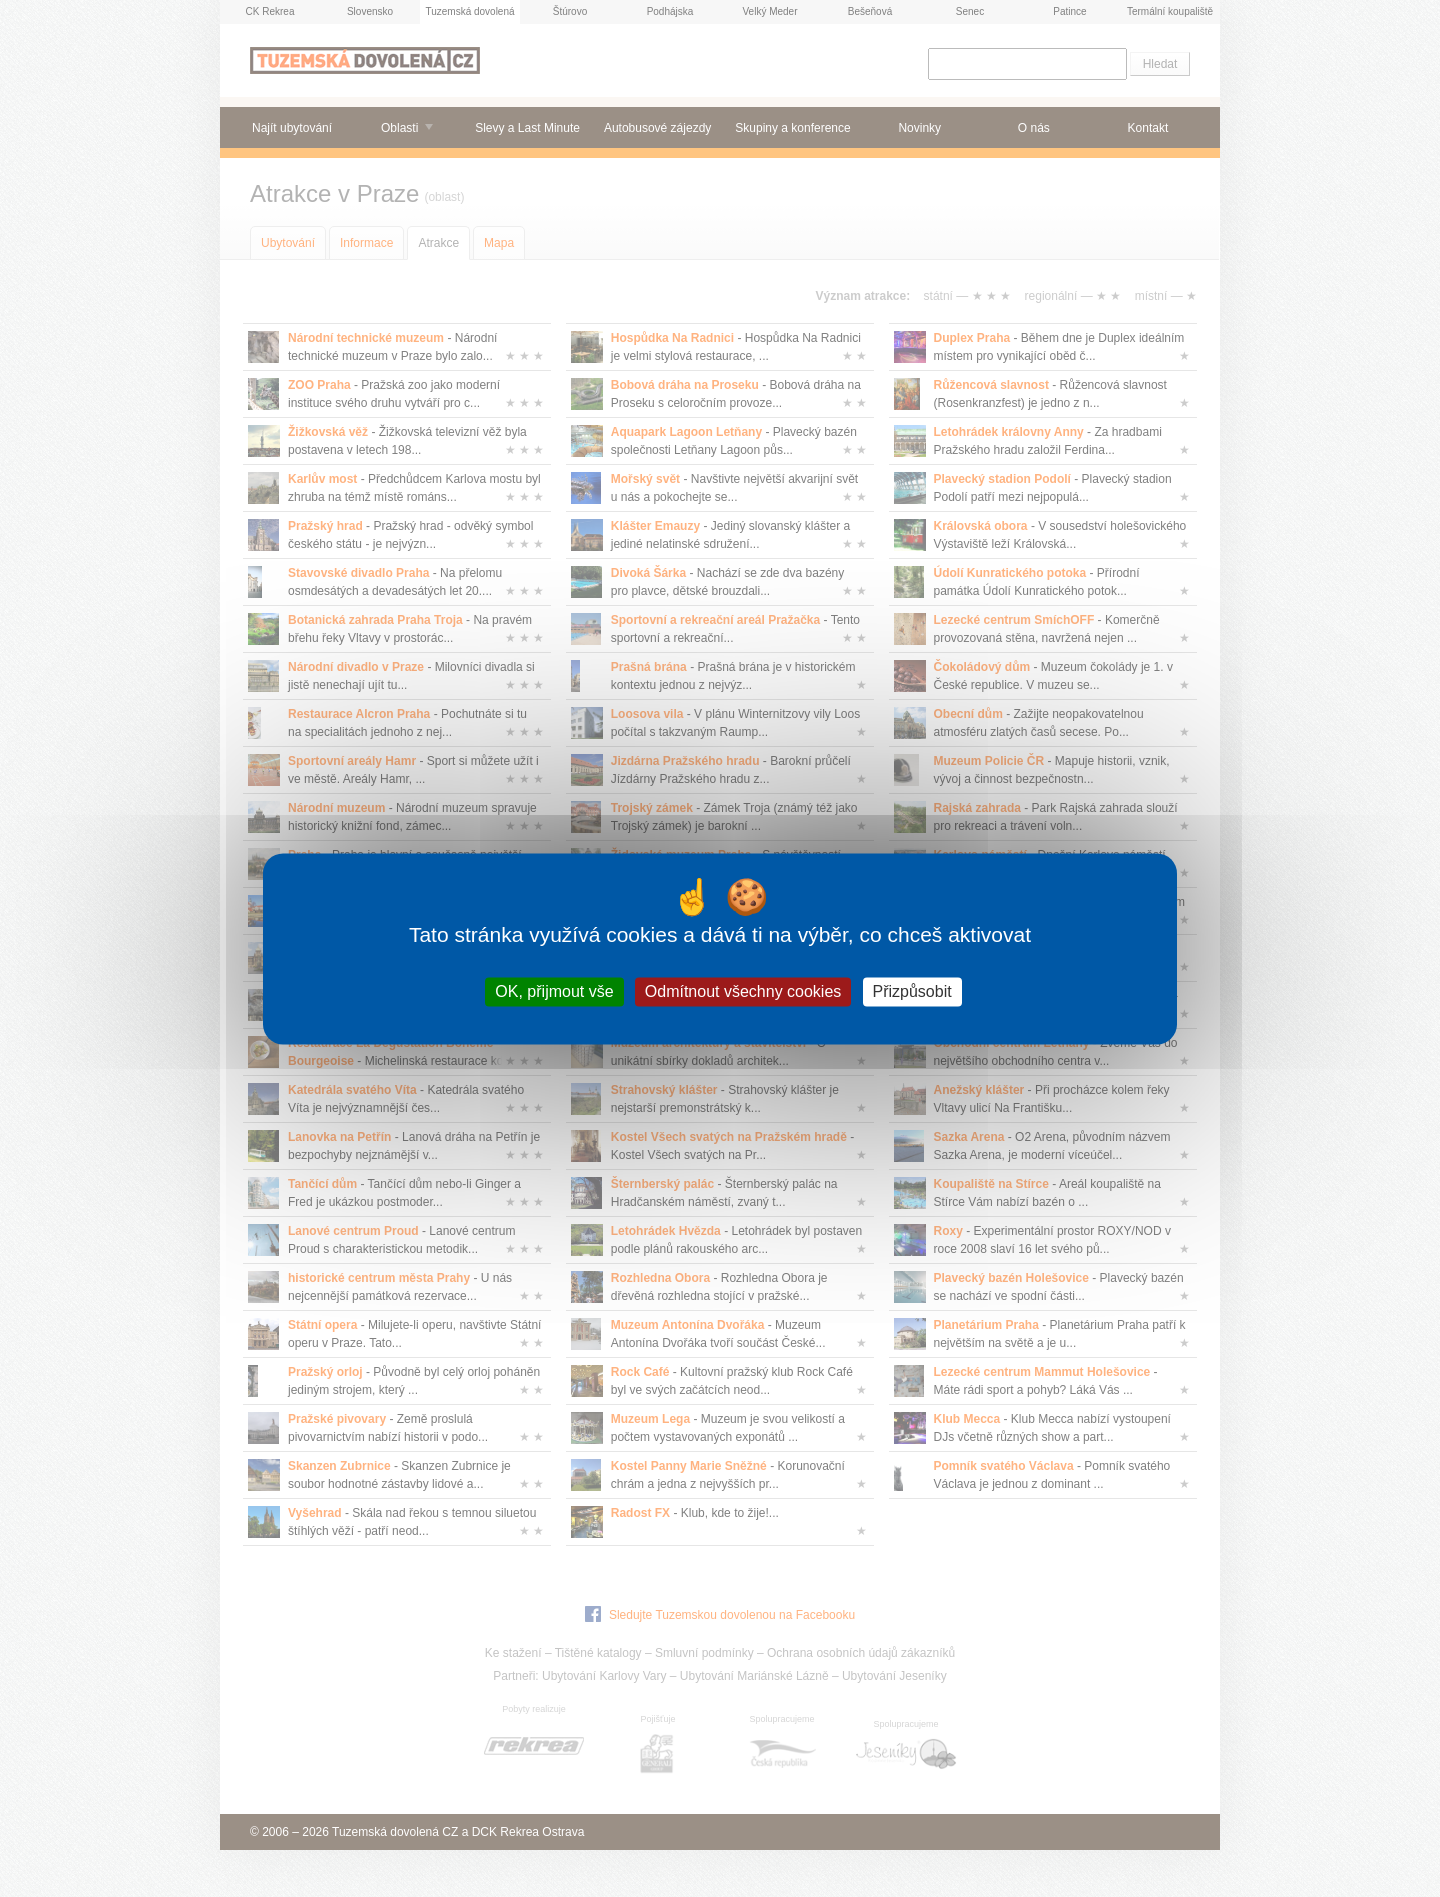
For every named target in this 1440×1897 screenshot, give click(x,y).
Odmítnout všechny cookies (743, 991)
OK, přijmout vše (554, 991)
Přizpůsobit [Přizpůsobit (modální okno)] (912, 991)
